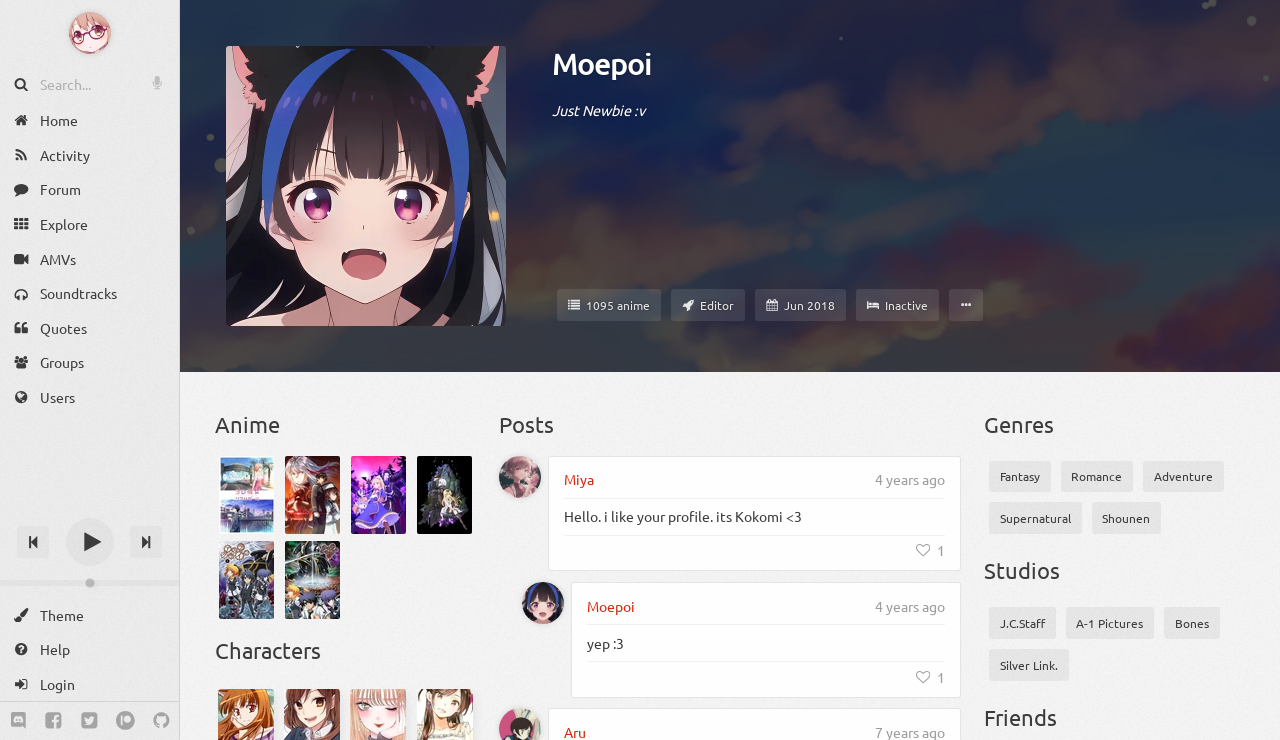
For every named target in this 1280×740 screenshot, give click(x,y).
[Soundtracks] (89, 293)
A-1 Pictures (1109, 623)
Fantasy (1020, 476)
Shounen (1126, 518)
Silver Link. (1029, 665)
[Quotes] (89, 328)
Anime (247, 424)
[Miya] (520, 477)
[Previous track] (33, 542)
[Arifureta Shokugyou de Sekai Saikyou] (444, 495)
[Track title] (89, 506)
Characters (268, 650)
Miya (579, 479)
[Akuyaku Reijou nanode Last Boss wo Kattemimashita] (378, 495)
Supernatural (1035, 518)
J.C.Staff (1022, 623)
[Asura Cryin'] (246, 580)
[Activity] (89, 155)
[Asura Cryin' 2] (312, 580)
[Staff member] (708, 305)
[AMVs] (89, 258)
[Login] (89, 684)
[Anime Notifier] (90, 33)
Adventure (1183, 476)
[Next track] (146, 542)
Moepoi (601, 64)
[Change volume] (89, 583)
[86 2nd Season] (312, 495)
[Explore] (89, 224)
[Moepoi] (543, 603)
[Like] (931, 550)
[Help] (89, 649)
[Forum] (89, 189)
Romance (1096, 476)
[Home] (89, 120)
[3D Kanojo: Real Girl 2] (246, 495)
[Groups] (89, 362)
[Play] (90, 542)
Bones (1192, 623)
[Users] (89, 397)
